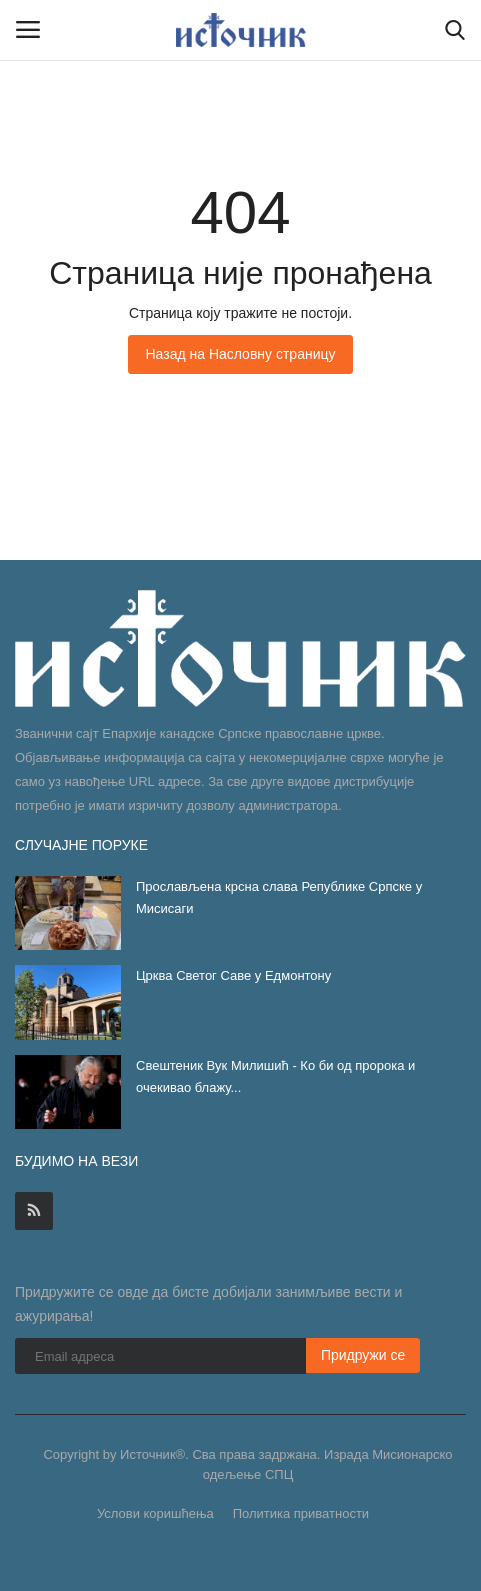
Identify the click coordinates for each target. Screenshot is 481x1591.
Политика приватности (301, 1513)
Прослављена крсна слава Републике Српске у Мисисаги (279, 897)
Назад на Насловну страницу (240, 354)
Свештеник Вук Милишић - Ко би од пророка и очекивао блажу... (275, 1076)
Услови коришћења (155, 1513)
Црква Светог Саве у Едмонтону (233, 975)
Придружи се (363, 1355)
